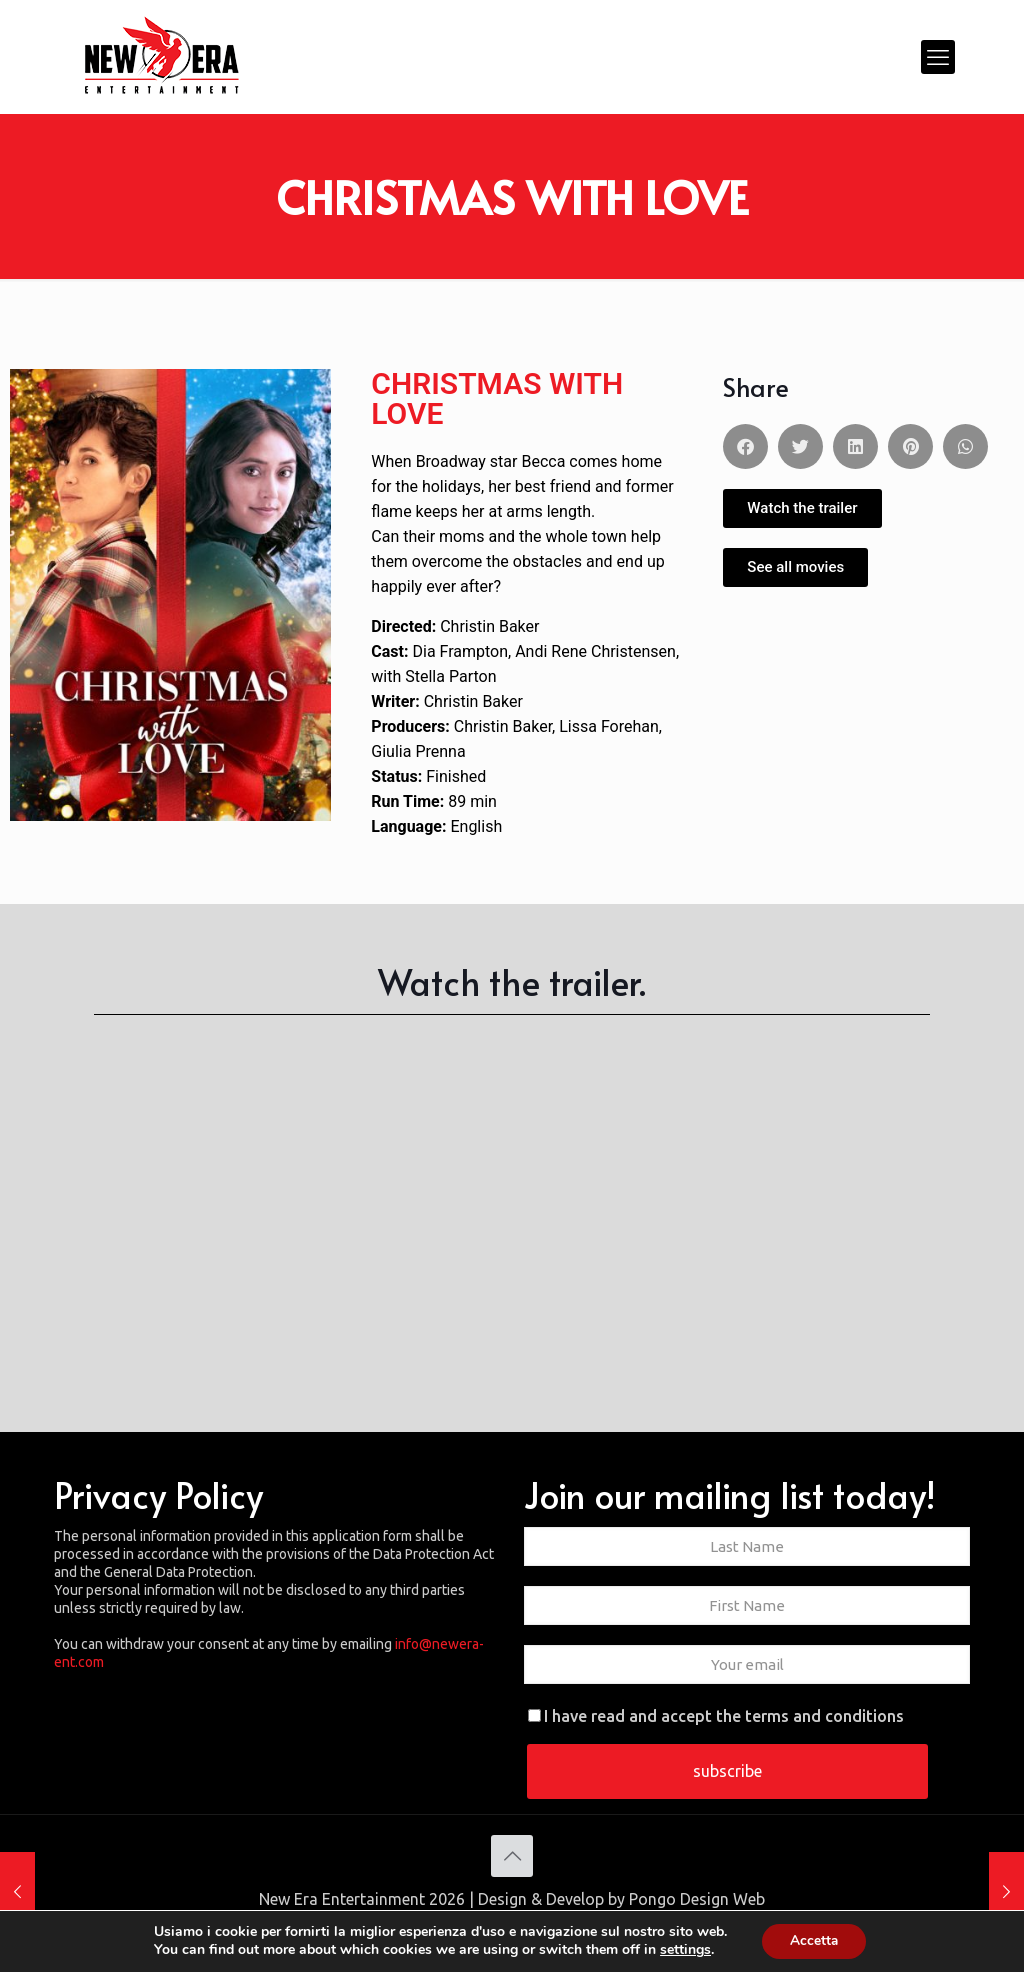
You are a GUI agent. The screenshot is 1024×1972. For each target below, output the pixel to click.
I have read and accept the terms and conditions (716, 1716)
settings (683, 1950)
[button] (745, 446)
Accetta (813, 1940)
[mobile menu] (938, 57)
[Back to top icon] (512, 1856)
